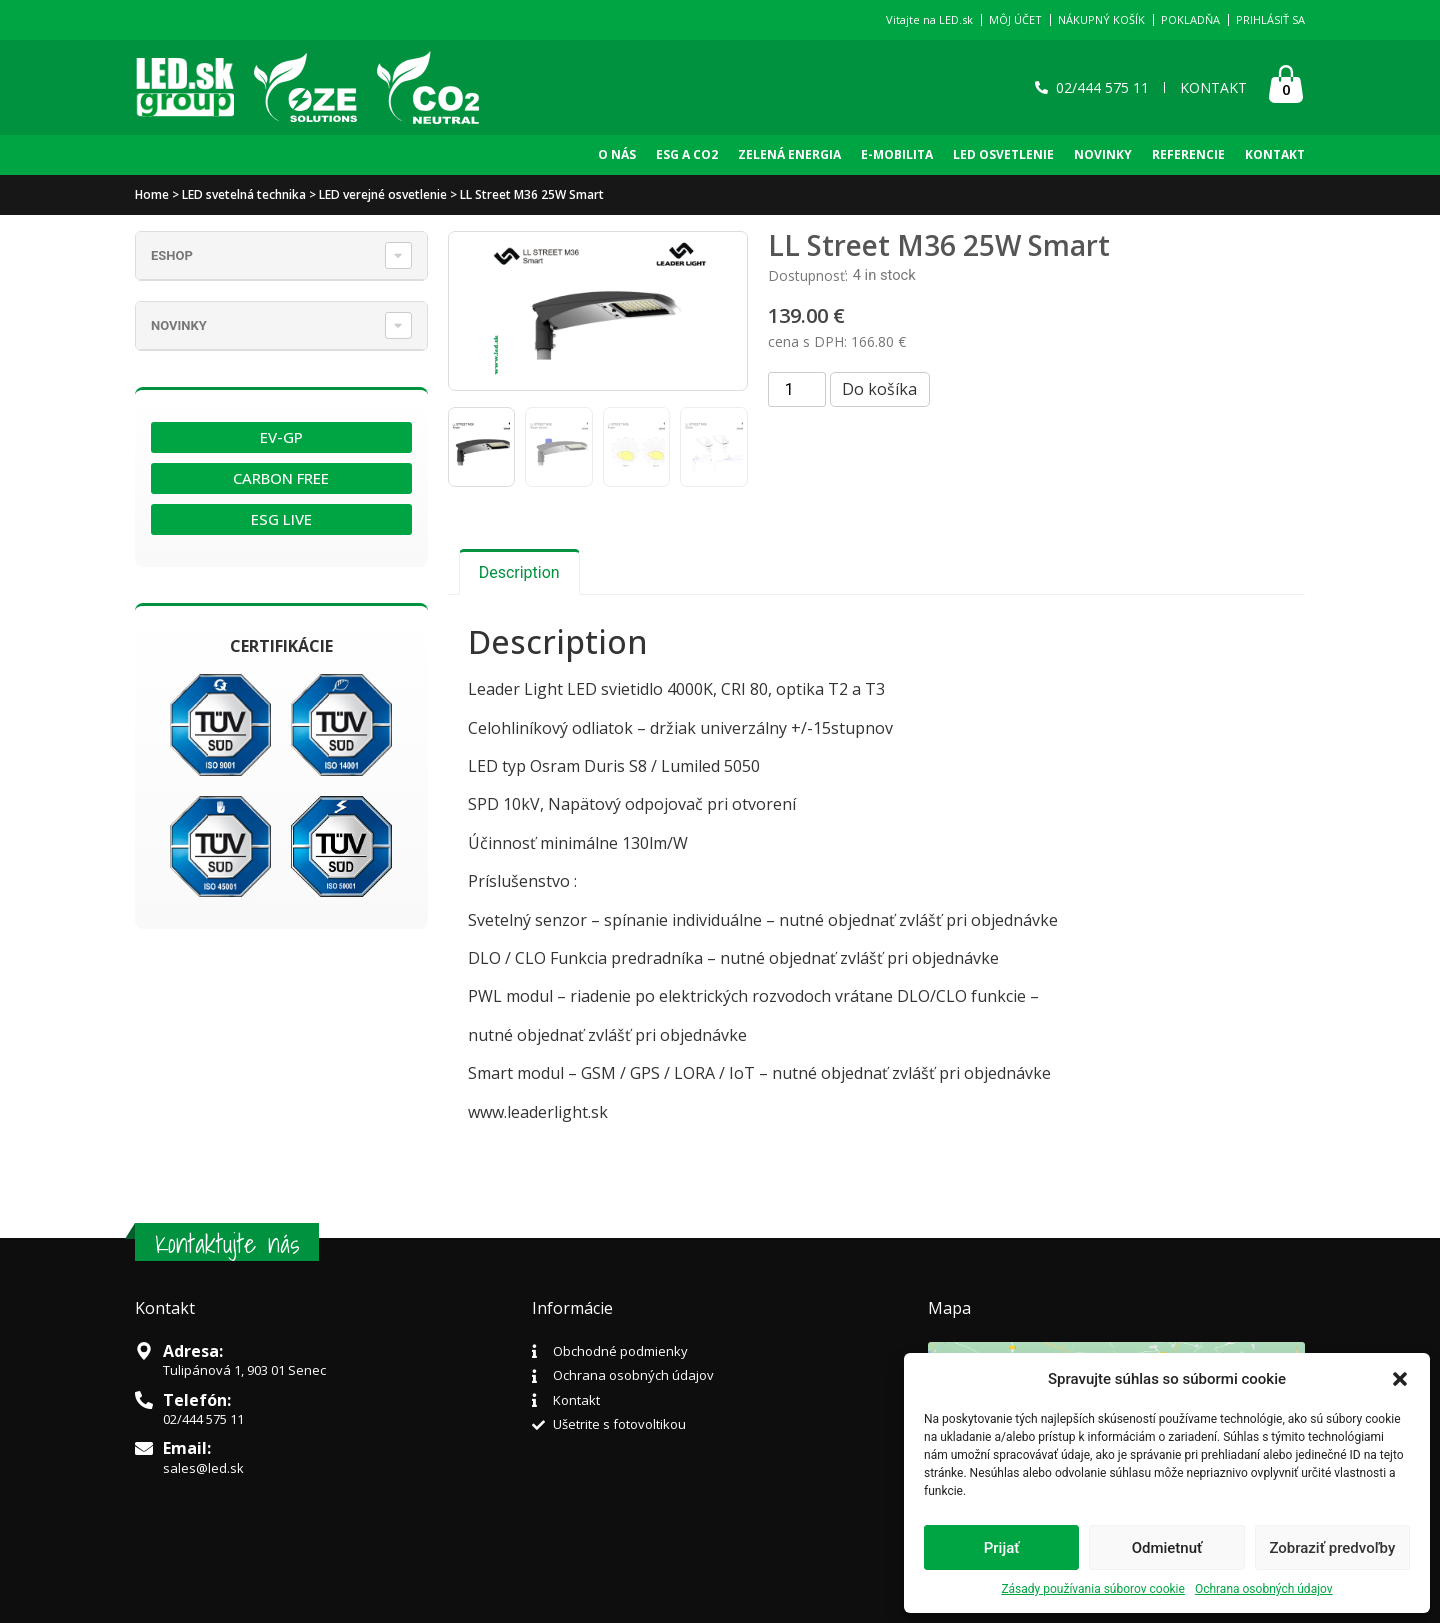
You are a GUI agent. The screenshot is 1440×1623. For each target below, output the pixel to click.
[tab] (519, 572)
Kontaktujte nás (227, 1243)
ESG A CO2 (687, 154)
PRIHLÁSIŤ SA (1270, 19)
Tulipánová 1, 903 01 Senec (244, 1370)
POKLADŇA (1190, 19)
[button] (1400, 1379)
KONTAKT (1275, 154)
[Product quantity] (797, 389)
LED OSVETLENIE (1003, 154)
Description (519, 572)
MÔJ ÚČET (1015, 19)
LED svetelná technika (244, 194)
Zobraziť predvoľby (1332, 1548)
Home (152, 194)
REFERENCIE (1188, 154)
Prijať (1002, 1548)
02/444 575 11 (203, 1419)
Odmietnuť (1167, 1548)
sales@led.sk (203, 1468)
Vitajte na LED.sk (929, 19)
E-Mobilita (897, 154)
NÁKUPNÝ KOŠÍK (1101, 19)
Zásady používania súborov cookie (1093, 1589)
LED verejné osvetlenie (383, 194)
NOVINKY (1103, 154)
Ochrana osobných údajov (1264, 1589)
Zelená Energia (789, 154)
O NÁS (617, 154)
